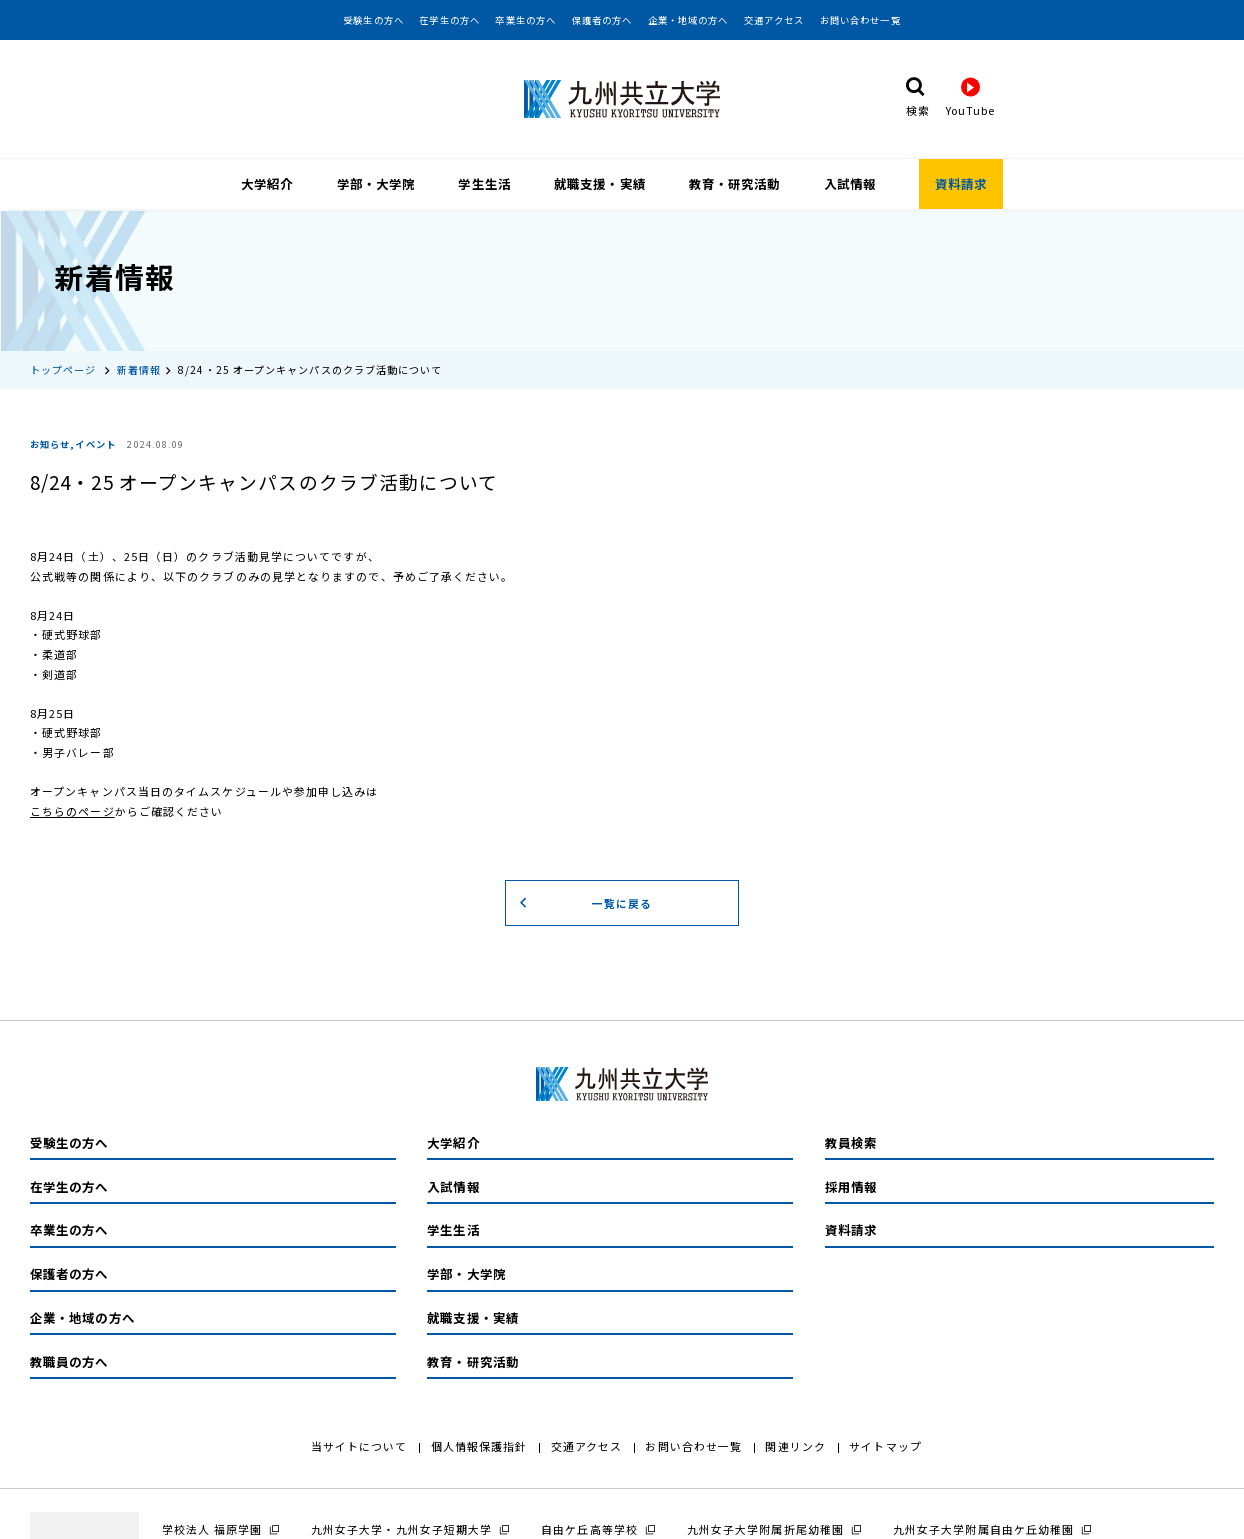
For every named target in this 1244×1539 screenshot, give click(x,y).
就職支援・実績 (600, 184)
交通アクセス (774, 20)
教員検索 (851, 1141)
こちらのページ (72, 809)
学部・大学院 (376, 184)
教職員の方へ (69, 1360)
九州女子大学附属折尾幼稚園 (765, 1527)
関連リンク (795, 1444)
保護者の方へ (602, 20)
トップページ (63, 367)
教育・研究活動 (735, 184)
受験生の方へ (373, 20)
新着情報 (139, 367)
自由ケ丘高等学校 (589, 1527)
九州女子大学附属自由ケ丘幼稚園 (983, 1527)
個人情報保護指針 (479, 1444)
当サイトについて (359, 1444)
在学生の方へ (449, 20)
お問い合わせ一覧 (860, 20)
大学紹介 (267, 184)
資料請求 (961, 184)
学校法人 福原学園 (212, 1527)
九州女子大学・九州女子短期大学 (401, 1527)
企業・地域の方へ (688, 20)
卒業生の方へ (525, 20)
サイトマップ (885, 1444)
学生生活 (484, 184)
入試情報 (850, 184)
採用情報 (851, 1185)
